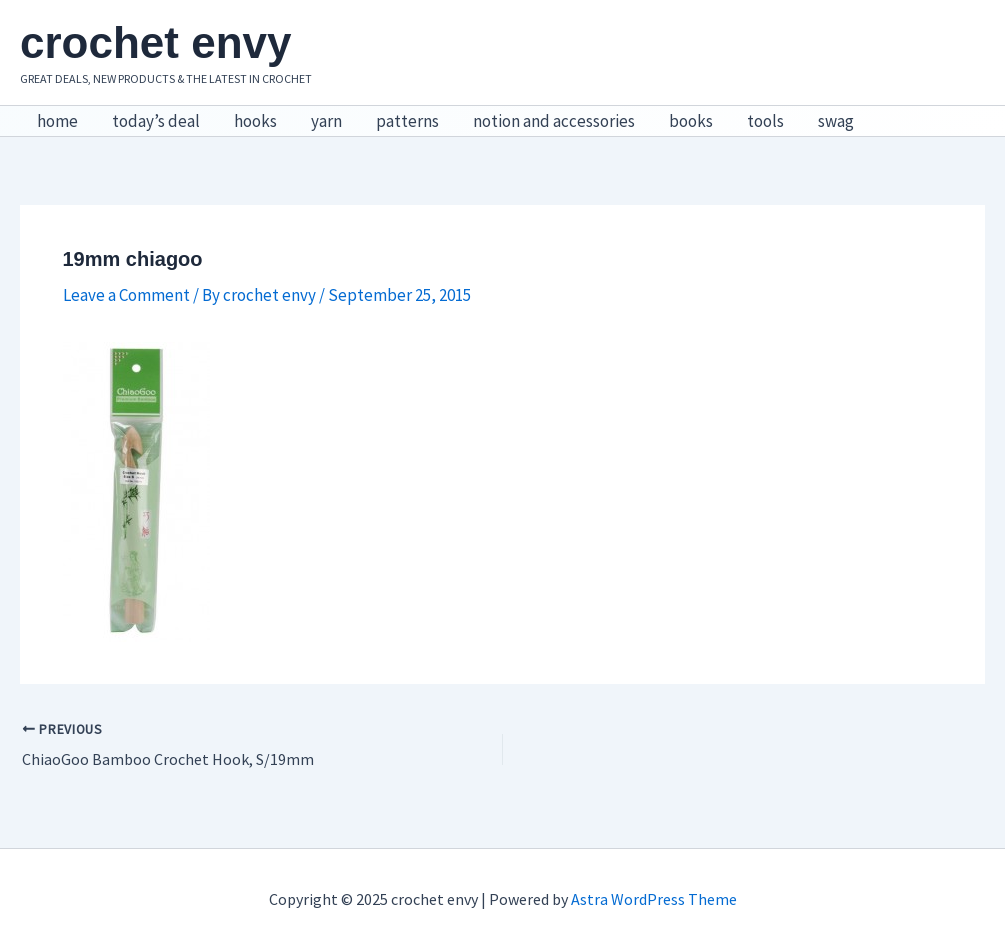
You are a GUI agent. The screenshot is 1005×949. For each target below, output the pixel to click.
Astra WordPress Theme (654, 899)
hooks (255, 121)
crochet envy (155, 42)
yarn (326, 121)
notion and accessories (554, 121)
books (691, 121)
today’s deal (156, 121)
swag (836, 121)
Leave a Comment (126, 295)
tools (765, 121)
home (57, 121)
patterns (407, 121)
